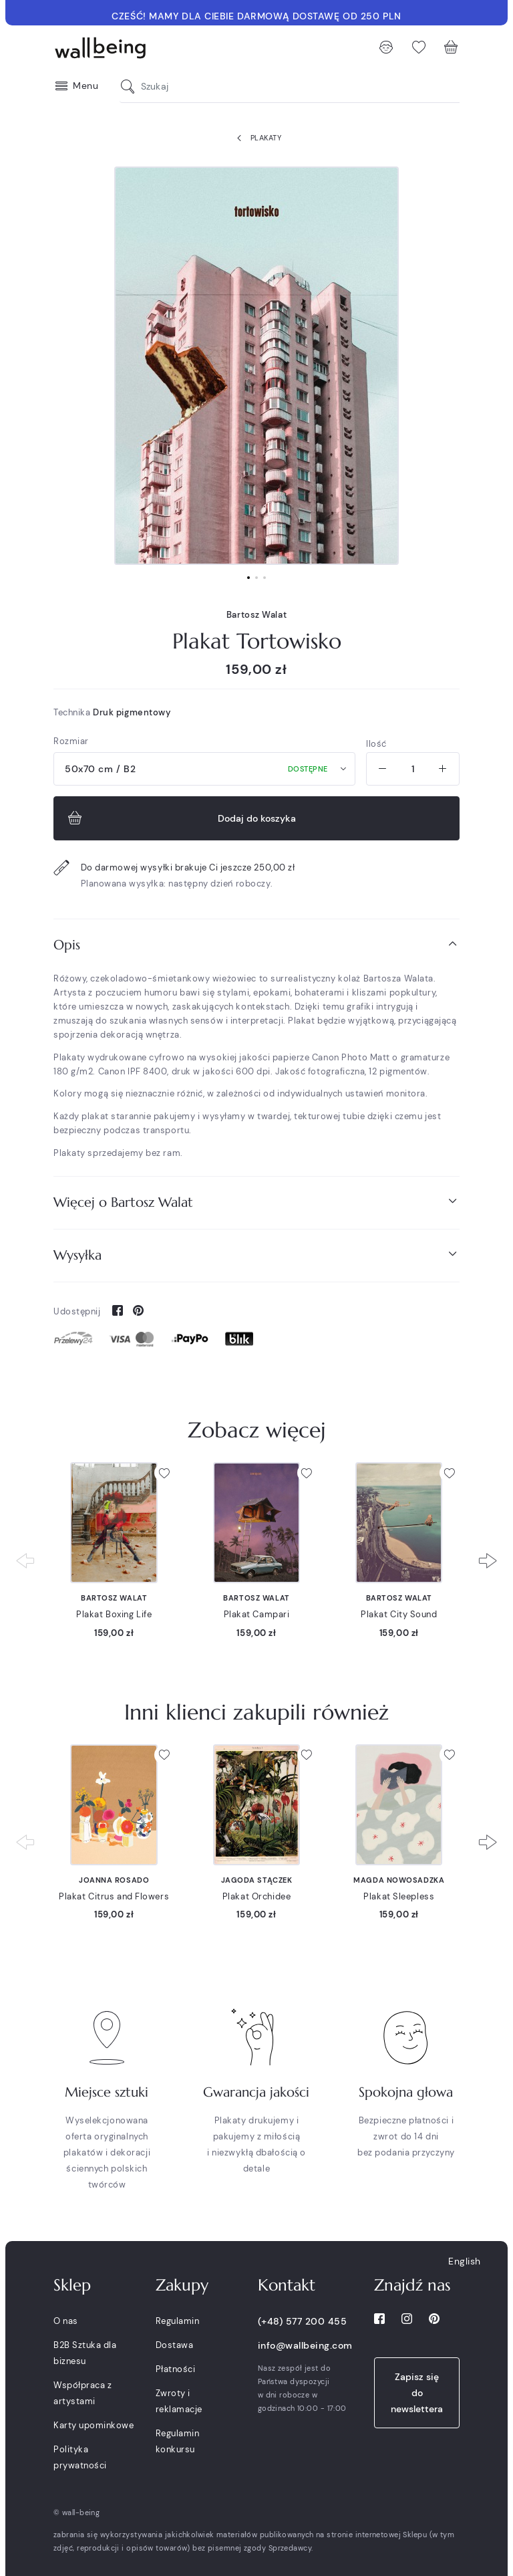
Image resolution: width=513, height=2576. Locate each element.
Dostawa (175, 2345)
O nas (65, 2321)
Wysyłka (256, 1255)
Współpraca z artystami (82, 2393)
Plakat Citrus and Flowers (114, 1896)
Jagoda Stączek (257, 1880)
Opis (256, 944)
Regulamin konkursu (178, 2441)
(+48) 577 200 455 (302, 2321)
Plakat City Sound (399, 1614)
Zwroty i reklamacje (179, 2401)
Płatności (176, 2369)
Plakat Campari (257, 1614)
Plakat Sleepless (398, 1896)
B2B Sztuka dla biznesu (84, 2353)
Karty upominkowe (93, 2425)
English (464, 2261)
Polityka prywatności (80, 2457)
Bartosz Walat (256, 614)
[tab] (256, 945)
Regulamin (178, 2321)
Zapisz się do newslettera (417, 2393)
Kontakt (286, 2285)
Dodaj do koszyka (180, 818)
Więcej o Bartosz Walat (256, 1202)
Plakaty (256, 138)
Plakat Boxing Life (114, 1614)
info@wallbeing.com (305, 2345)
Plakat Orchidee (256, 1896)
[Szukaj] (131, 86)
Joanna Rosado (114, 1880)
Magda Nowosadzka (398, 1880)
